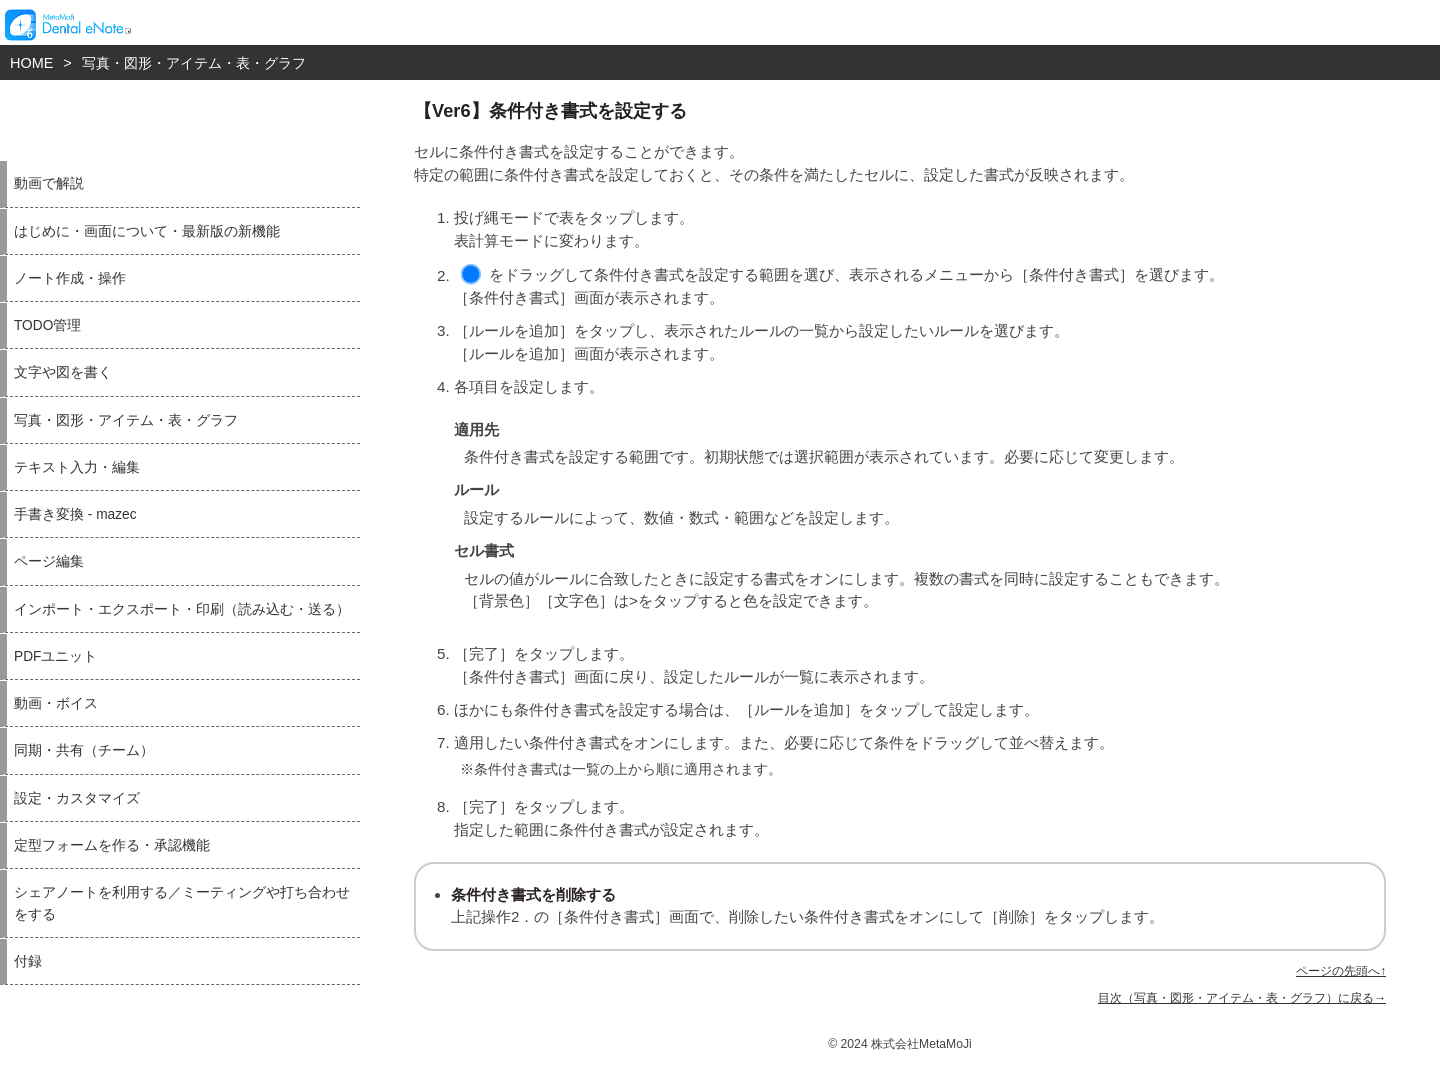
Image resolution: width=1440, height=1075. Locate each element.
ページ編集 (49, 561)
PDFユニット (55, 656)
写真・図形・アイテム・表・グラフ (194, 63)
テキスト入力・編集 (77, 467)
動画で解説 (49, 183)
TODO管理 (47, 325)
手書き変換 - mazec (75, 514)
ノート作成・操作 (70, 278)
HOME (31, 63)
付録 (28, 961)
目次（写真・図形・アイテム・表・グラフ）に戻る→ (1242, 998)
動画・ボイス (56, 703)
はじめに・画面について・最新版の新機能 (147, 231)
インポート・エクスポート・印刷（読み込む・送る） (182, 609)
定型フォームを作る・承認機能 (112, 845)
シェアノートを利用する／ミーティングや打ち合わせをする (182, 903)
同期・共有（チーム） (84, 750)
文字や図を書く (63, 372)
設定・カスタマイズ (77, 798)
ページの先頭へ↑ (1341, 971)
